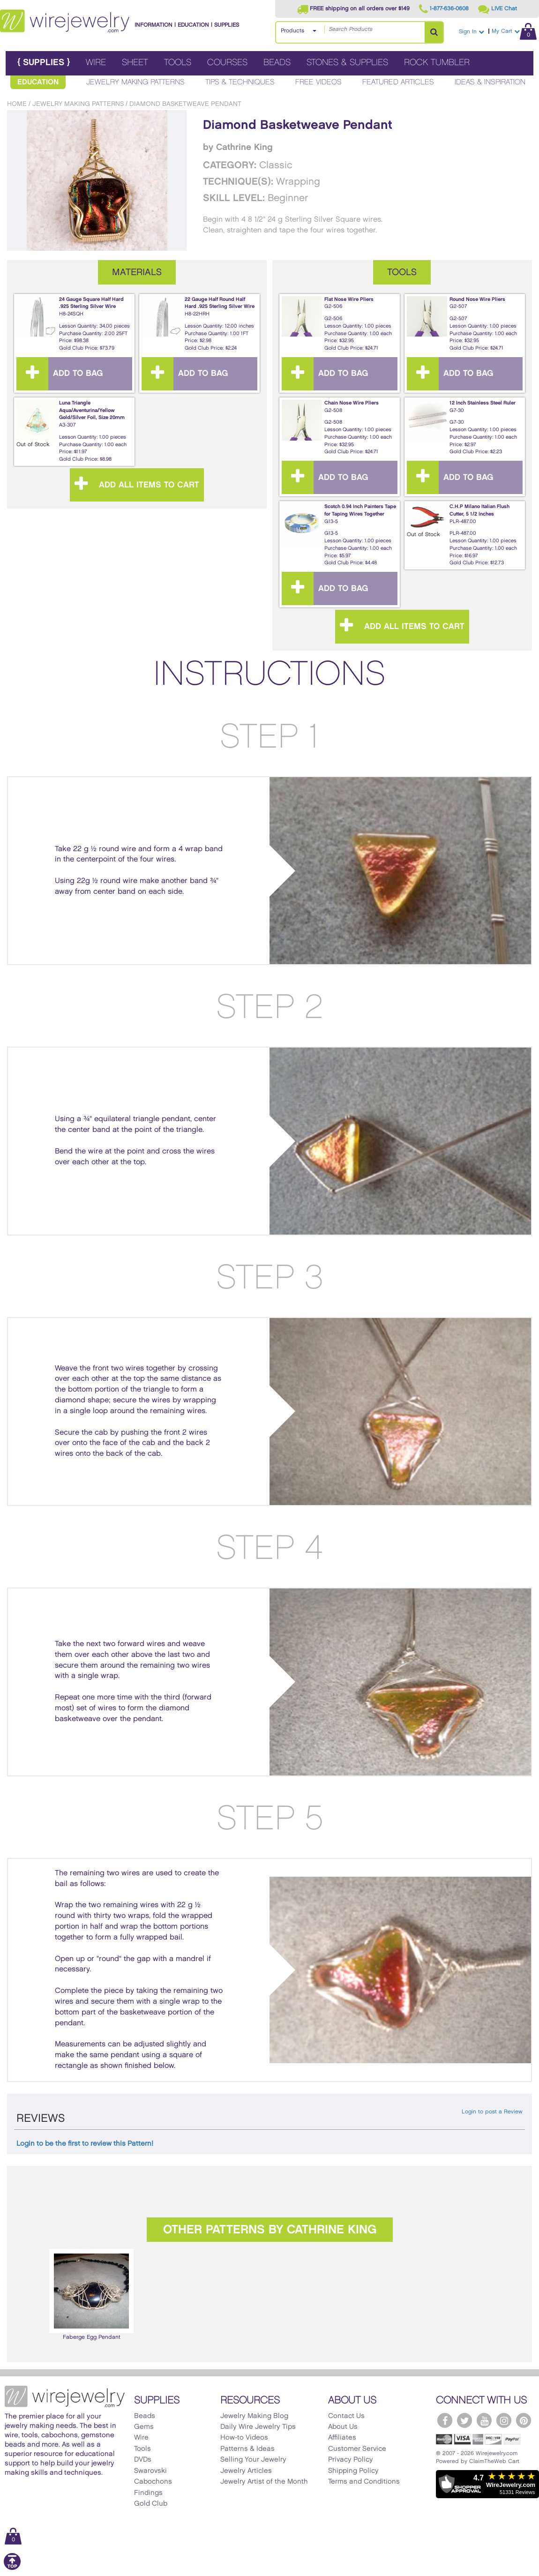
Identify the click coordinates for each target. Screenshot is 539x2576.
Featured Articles (398, 82)
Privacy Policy (350, 2459)
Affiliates (342, 2437)
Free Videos (318, 82)
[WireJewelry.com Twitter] (464, 2420)
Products (292, 30)
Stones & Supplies (347, 63)
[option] (91, 2295)
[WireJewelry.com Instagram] (503, 2420)
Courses (227, 63)
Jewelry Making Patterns (135, 82)
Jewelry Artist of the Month (264, 2482)
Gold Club (150, 2504)
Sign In (471, 31)
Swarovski (150, 2471)
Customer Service (357, 2449)
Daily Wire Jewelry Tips (258, 2427)
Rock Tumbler (437, 63)
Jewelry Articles (246, 2471)
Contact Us (346, 2416)
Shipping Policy (353, 2471)
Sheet (135, 63)
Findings (148, 2493)
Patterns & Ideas (247, 2449)
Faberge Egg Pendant (91, 2294)
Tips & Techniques (240, 82)
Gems (144, 2427)
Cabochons (153, 2482)
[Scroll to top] (12, 2568)
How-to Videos (244, 2437)
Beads (277, 63)
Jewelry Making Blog (254, 2416)
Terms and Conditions (364, 2482)
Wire (96, 63)
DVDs (142, 2459)
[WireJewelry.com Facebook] (444, 2420)
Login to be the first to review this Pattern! (84, 2144)
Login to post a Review (492, 2111)
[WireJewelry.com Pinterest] (523, 2420)
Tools (177, 63)
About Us (343, 2427)
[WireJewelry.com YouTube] (484, 2420)
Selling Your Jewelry (253, 2459)
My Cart (514, 31)
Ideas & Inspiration (490, 82)
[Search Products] (434, 32)
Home (17, 104)
